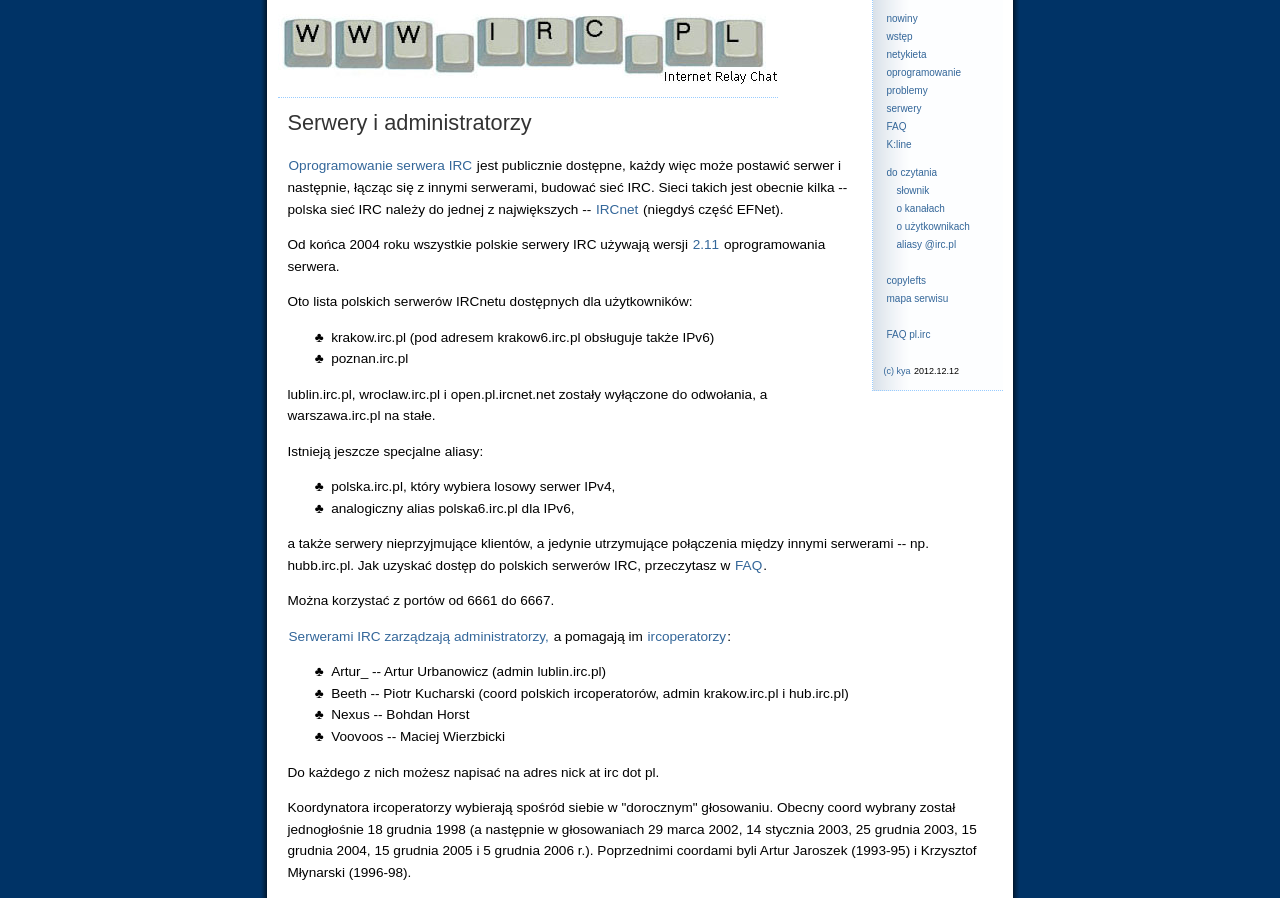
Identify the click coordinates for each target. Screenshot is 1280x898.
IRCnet (617, 209)
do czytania (912, 172)
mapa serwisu (918, 298)
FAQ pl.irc (909, 334)
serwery (904, 108)
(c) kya (897, 371)
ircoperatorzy (687, 636)
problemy (907, 90)
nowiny (902, 18)
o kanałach (921, 208)
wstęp (900, 36)
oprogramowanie (924, 72)
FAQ (897, 126)
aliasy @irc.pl (927, 244)
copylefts (906, 280)
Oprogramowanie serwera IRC (381, 165)
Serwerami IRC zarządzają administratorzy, (419, 636)
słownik (913, 190)
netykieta (907, 54)
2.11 (706, 244)
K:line (899, 144)
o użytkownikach (933, 226)
